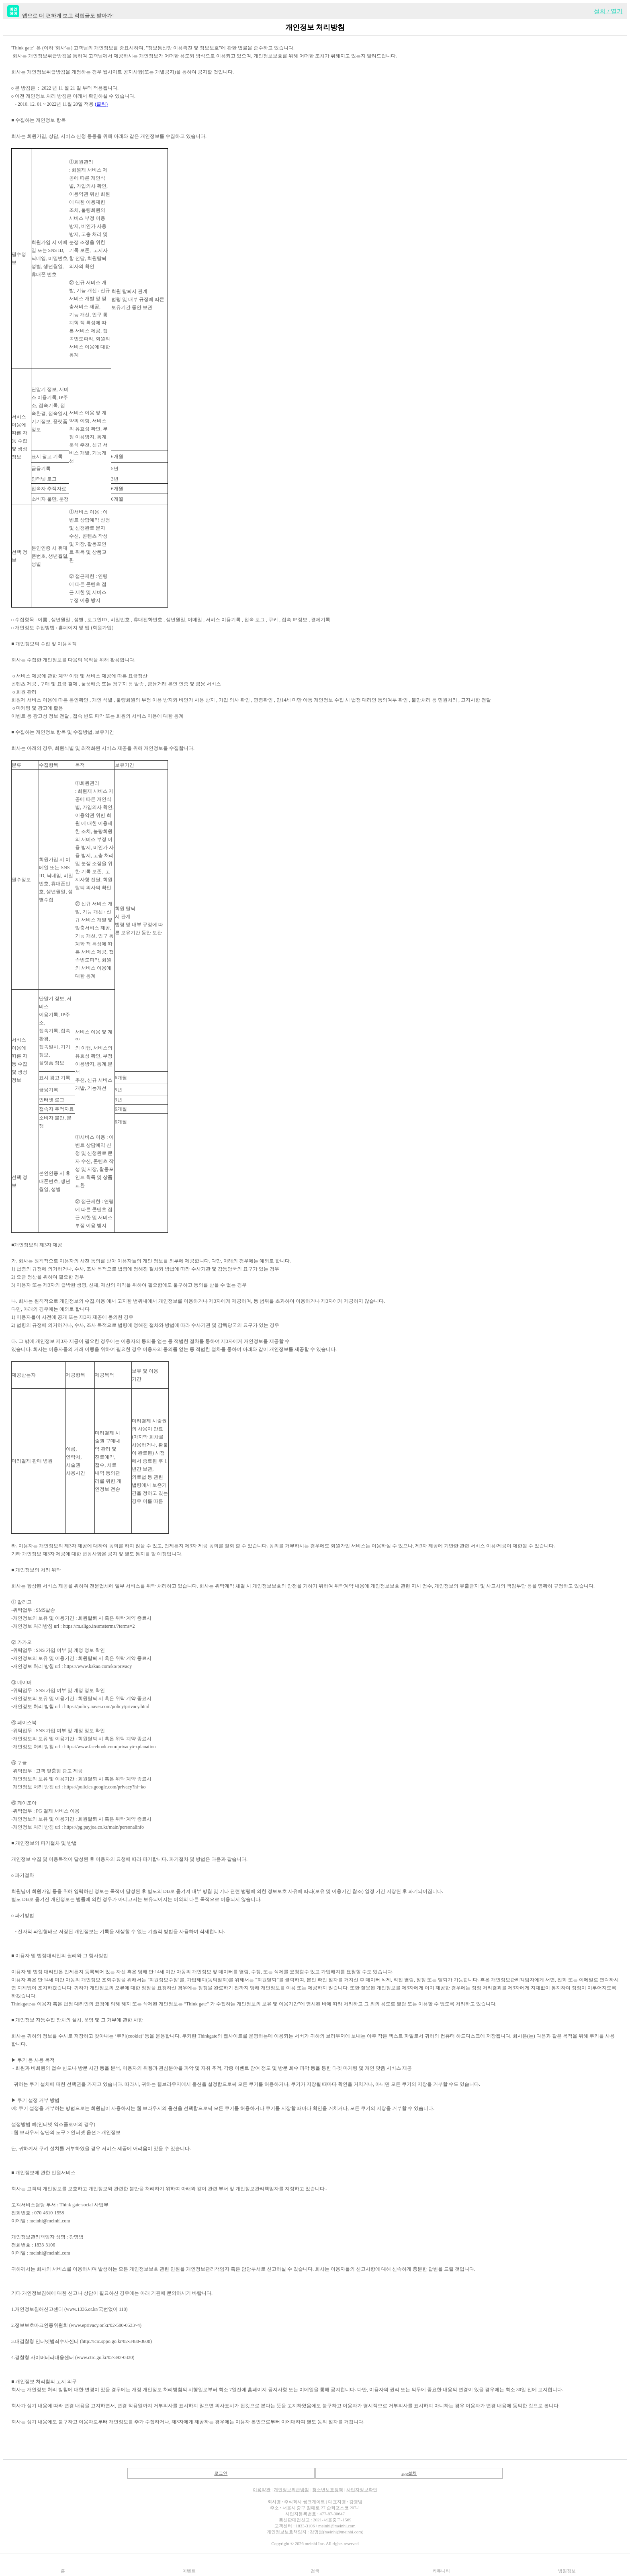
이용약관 (261, 2489)
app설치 (409, 2473)
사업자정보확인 (361, 2489)
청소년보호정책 (327, 2489)
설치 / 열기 (608, 11)
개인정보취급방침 (291, 2489)
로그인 (220, 2473)
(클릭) (101, 104)
